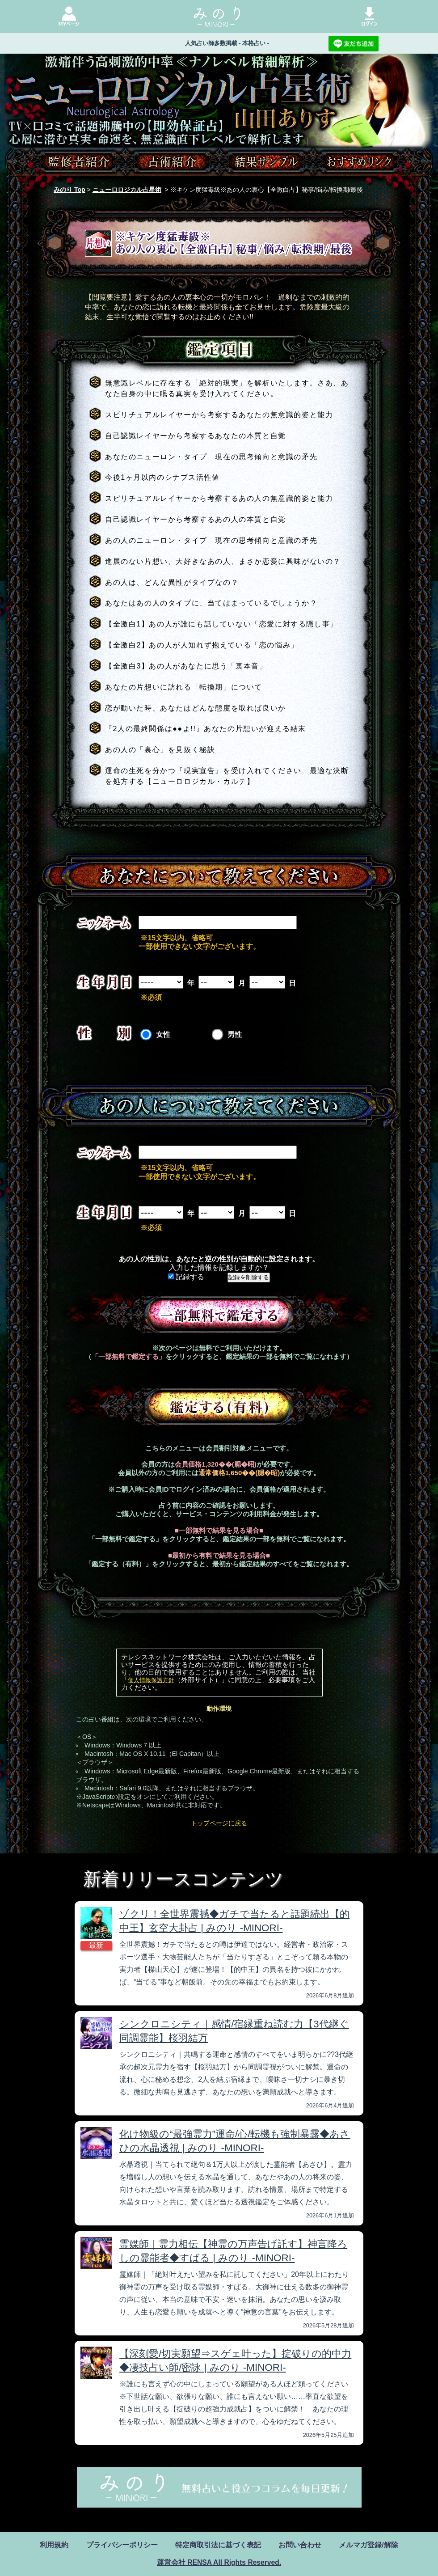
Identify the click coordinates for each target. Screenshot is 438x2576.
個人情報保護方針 (151, 1680)
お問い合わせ (299, 2545)
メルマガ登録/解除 (368, 2545)
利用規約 (54, 2545)
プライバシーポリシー (122, 2545)
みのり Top (69, 189)
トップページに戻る (219, 1823)
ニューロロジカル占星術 (127, 189)
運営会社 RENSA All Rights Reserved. (219, 2562)
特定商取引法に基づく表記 (218, 2545)
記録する (186, 1277)
